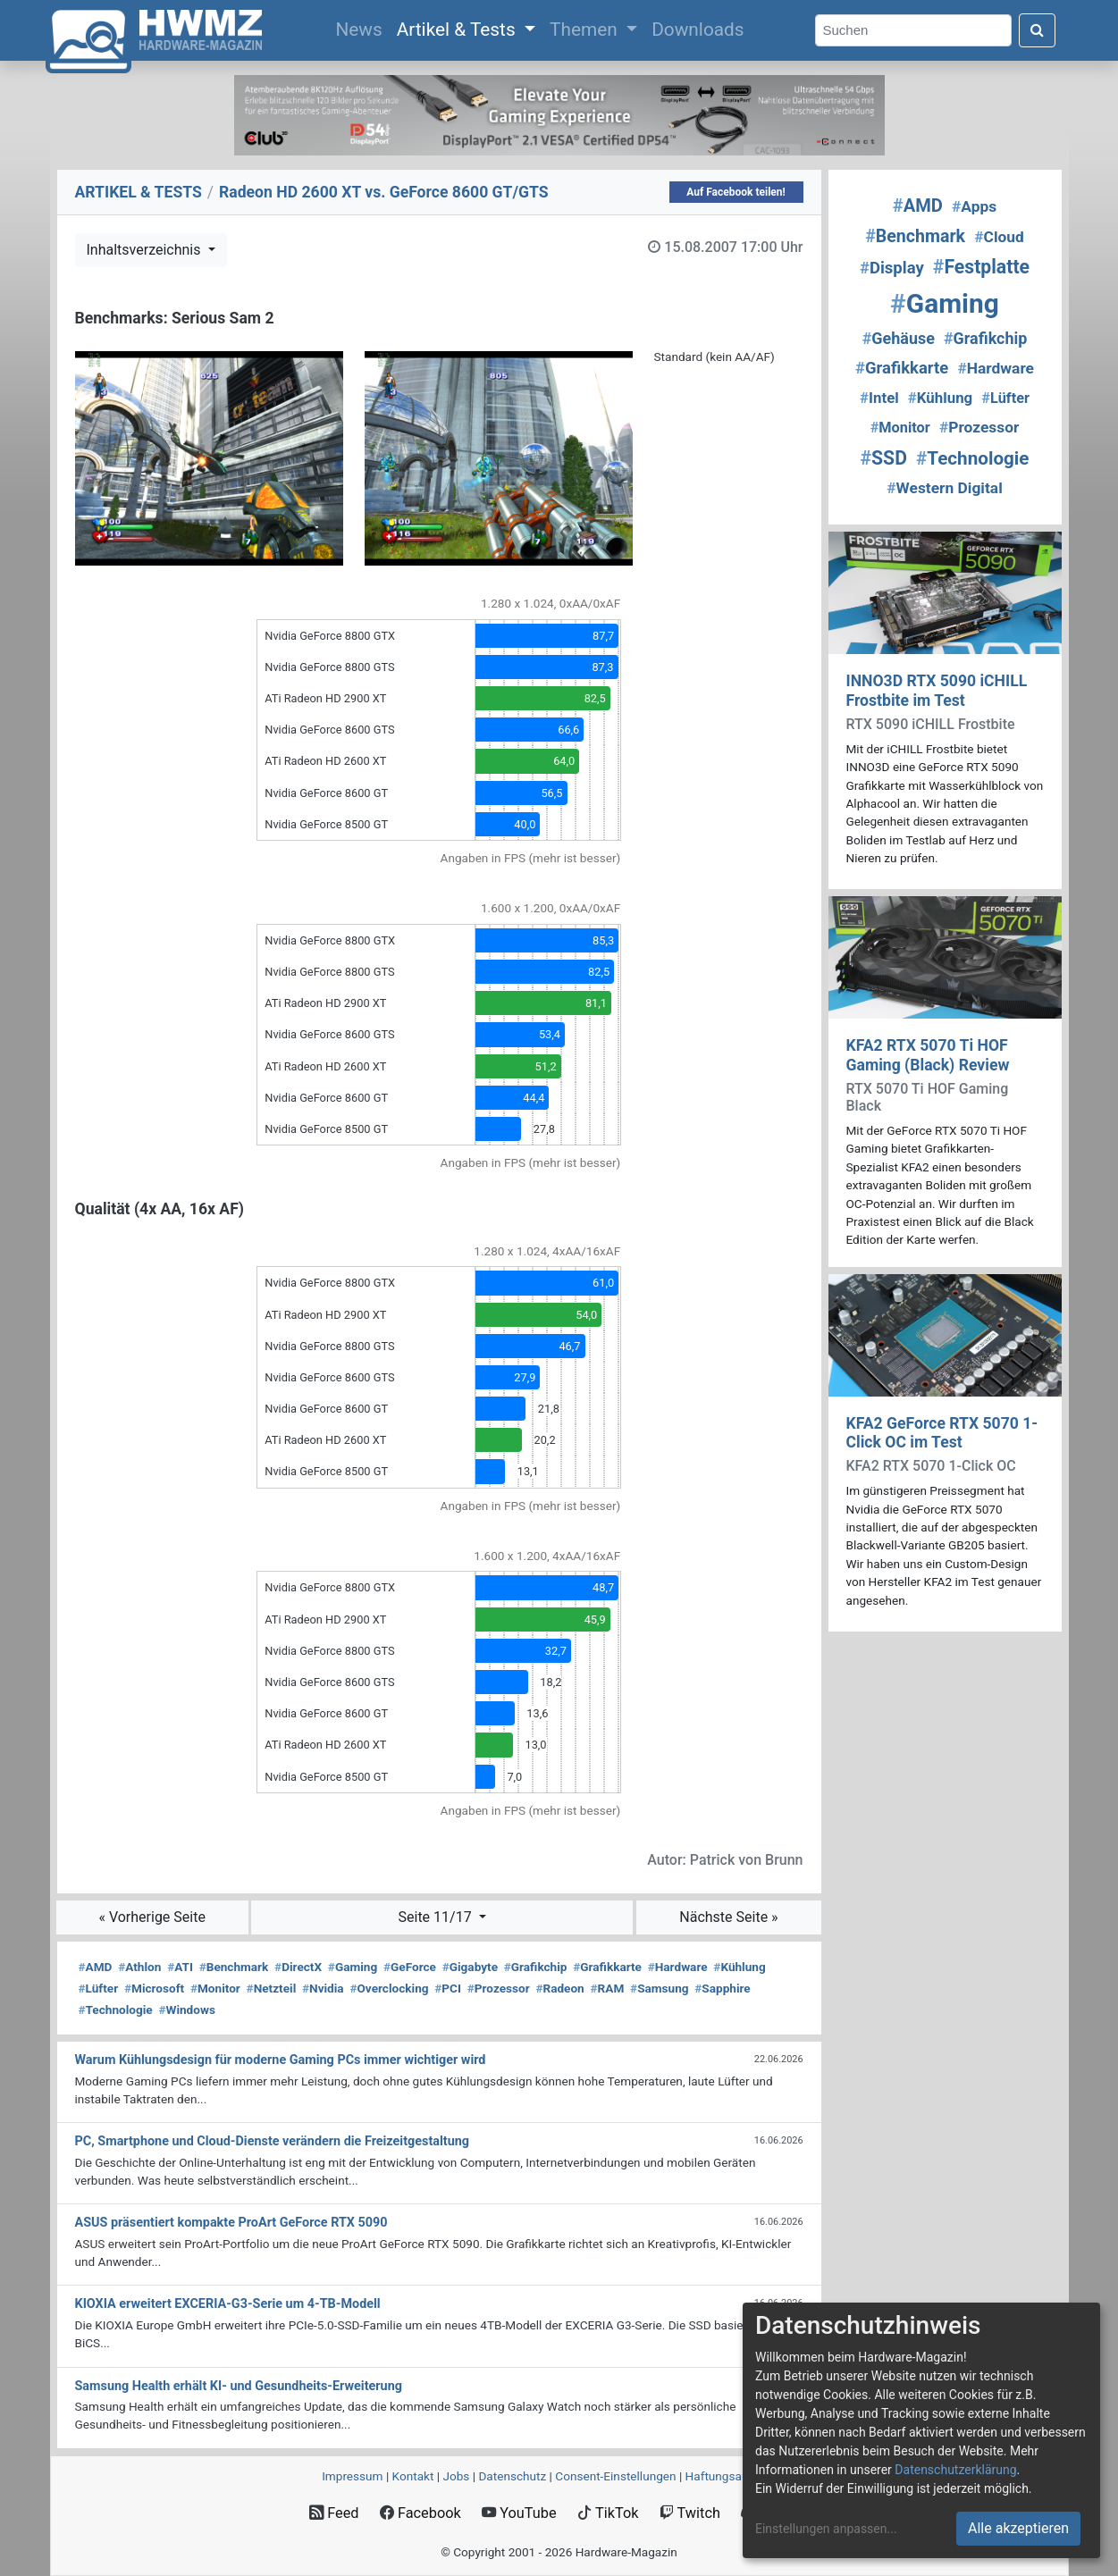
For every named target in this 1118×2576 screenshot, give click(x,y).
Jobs (455, 2476)
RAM (608, 1988)
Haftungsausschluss (740, 2476)
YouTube (519, 2513)
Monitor (215, 1988)
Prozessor (498, 1988)
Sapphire (722, 1988)
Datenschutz (512, 2476)
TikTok (608, 2513)
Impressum (352, 2476)
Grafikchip (535, 1966)
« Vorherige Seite (152, 1917)
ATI (180, 1966)
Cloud (999, 237)
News (362, 27)
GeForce (409, 1966)
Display (892, 268)
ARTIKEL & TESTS (138, 192)
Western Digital (945, 488)
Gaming (352, 1966)
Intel (879, 398)
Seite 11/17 (437, 1917)
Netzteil (272, 1988)
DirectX (298, 1966)
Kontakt (413, 2476)
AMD (96, 1966)
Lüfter (99, 1988)
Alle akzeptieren (1018, 2528)
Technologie (116, 2009)
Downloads (697, 29)
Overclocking (388, 1988)
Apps (974, 206)
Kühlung (739, 1966)
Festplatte (981, 267)
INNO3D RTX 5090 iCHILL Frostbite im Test (937, 690)
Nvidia (323, 1988)
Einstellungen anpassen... (826, 2528)
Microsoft (154, 1988)
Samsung (659, 1988)
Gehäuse (898, 338)
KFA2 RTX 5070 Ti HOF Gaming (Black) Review (928, 1054)
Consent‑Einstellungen (615, 2476)
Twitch (690, 2513)
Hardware (678, 1966)
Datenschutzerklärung (955, 2470)
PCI (447, 1988)
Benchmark (234, 1966)
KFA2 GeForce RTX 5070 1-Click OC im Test (942, 1432)
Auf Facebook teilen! (736, 192)
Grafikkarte (607, 1966)
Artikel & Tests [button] (458, 29)
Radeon (559, 1988)
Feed (333, 2513)
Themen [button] (586, 29)
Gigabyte (470, 1966)
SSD (884, 458)
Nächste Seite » (728, 1917)
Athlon (139, 1966)
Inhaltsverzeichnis (146, 249)
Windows (186, 2009)
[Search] (913, 30)
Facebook (420, 2513)
